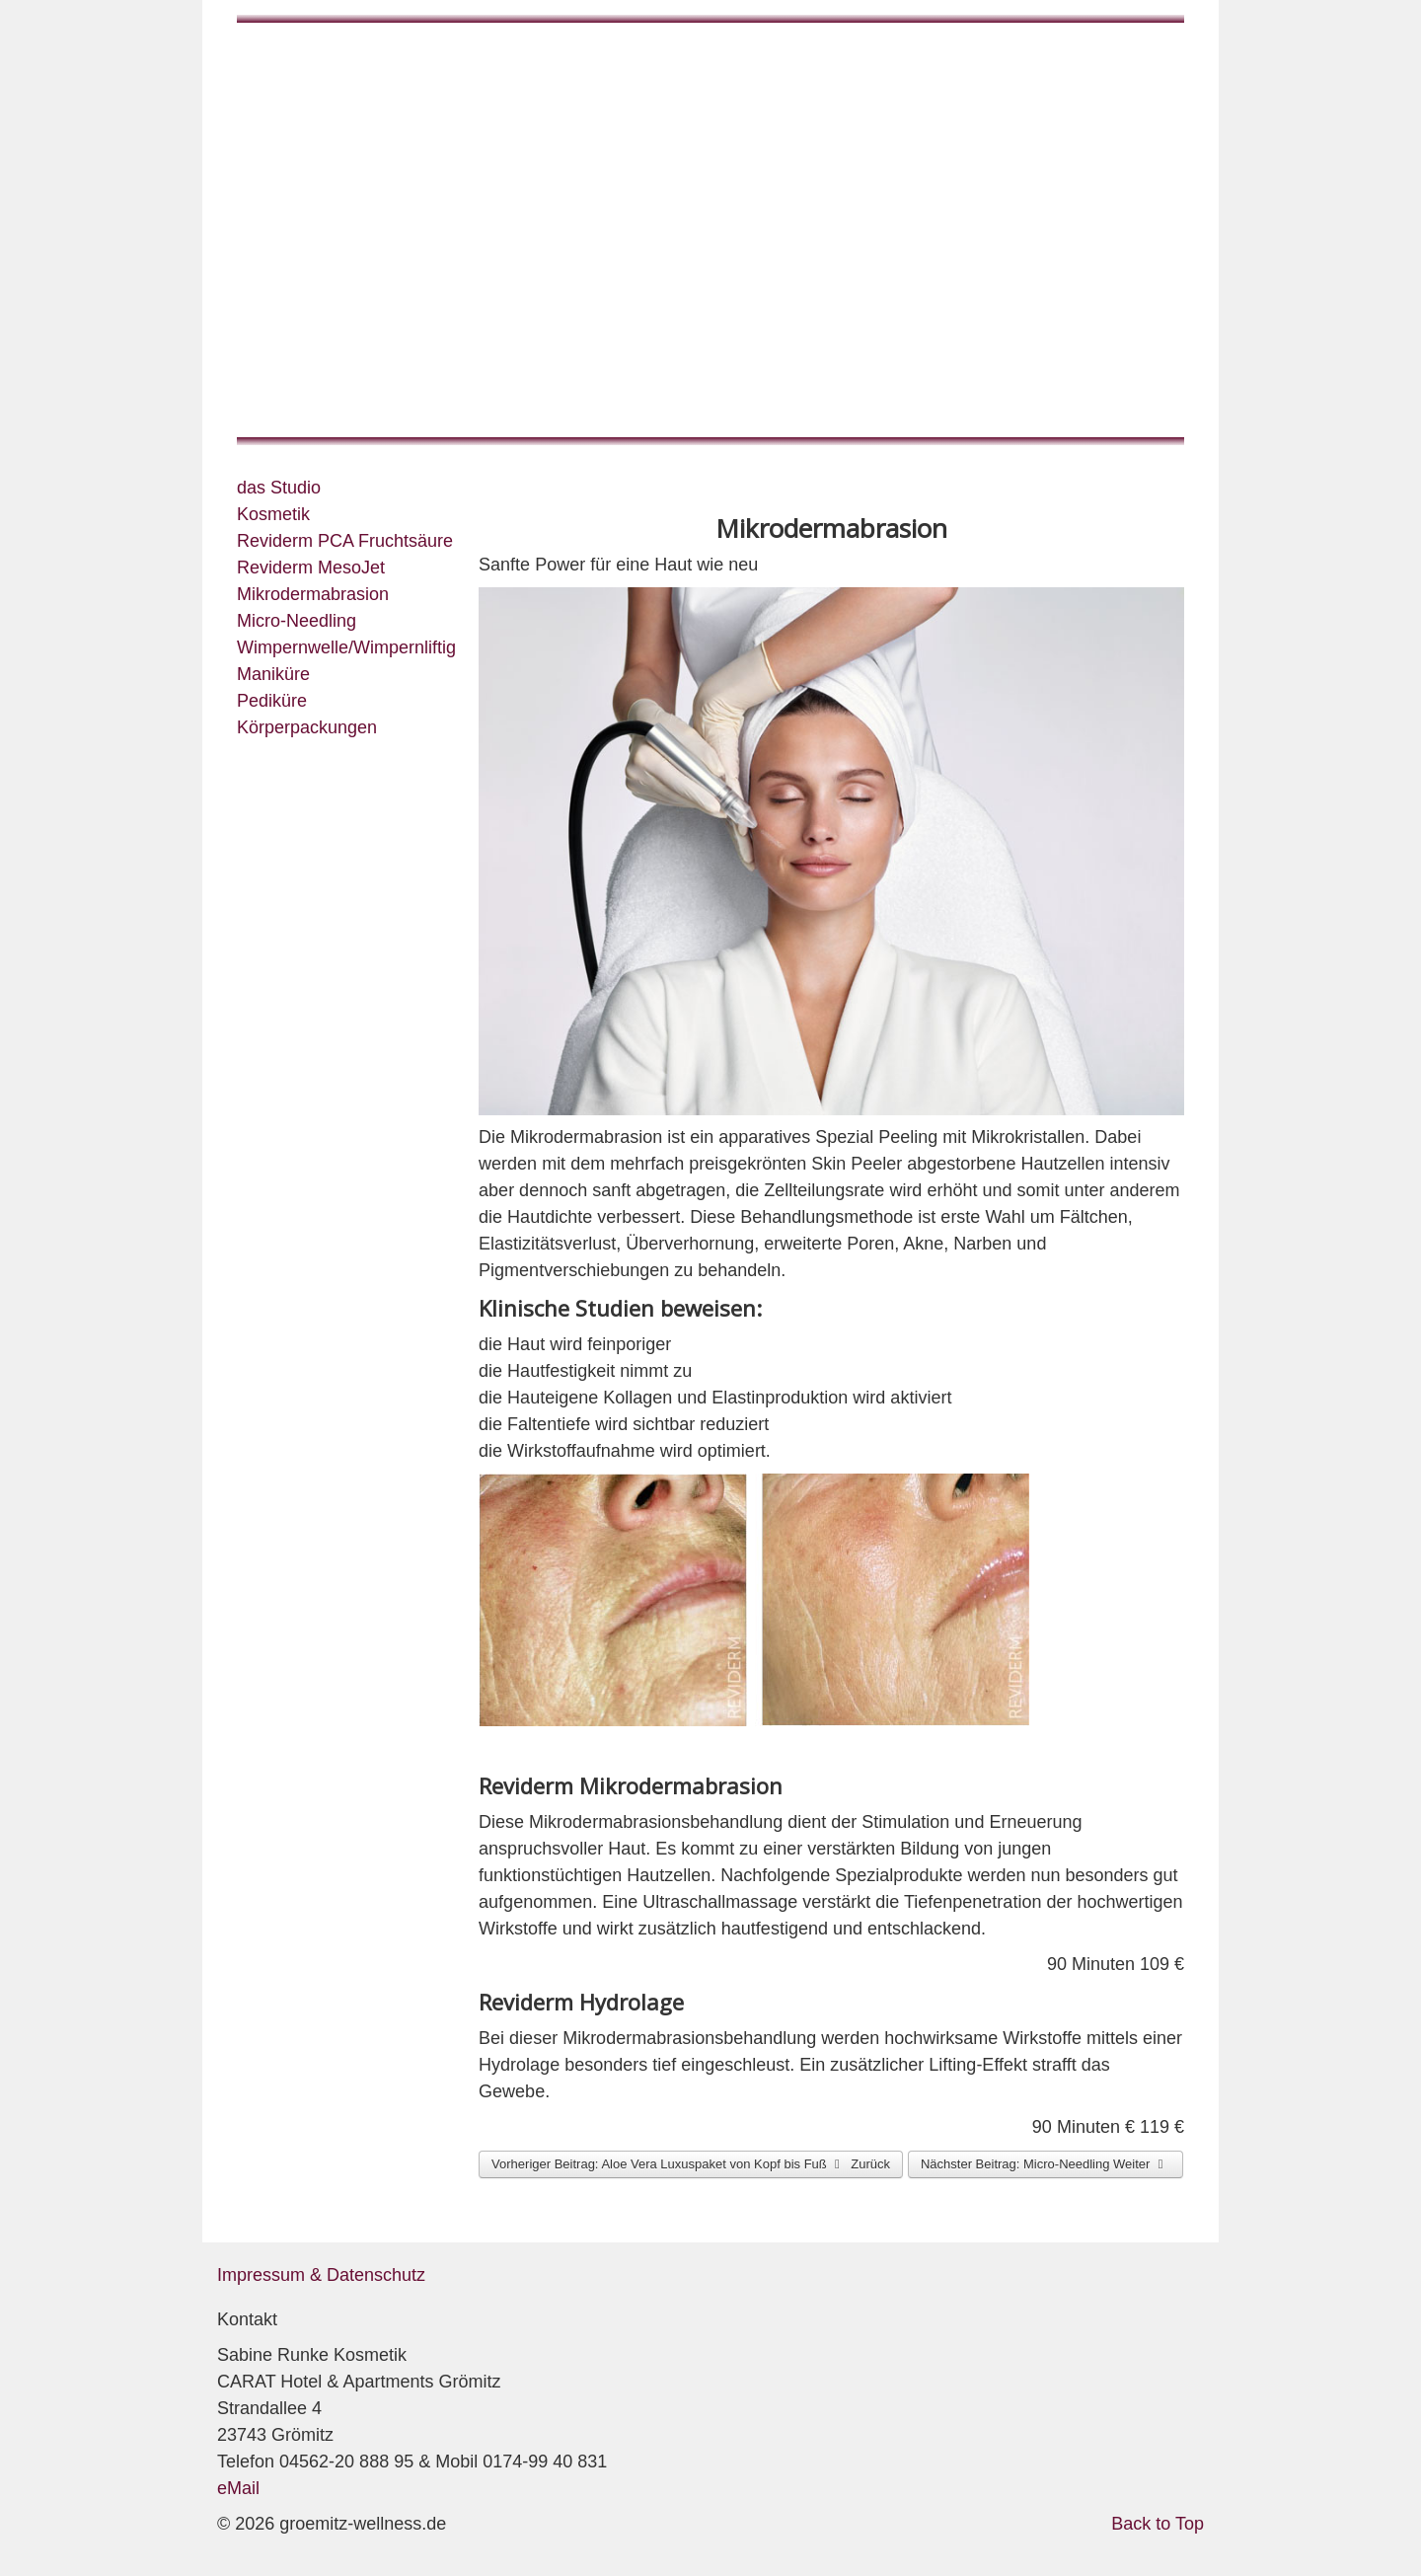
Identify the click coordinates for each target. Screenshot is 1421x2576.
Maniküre (273, 674)
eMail (238, 2488)
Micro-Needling (296, 621)
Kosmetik (273, 514)
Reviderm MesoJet (311, 567)
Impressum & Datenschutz (321, 2275)
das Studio (279, 487)
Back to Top (1157, 2524)
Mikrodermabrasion (313, 594)
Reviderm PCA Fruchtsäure (345, 541)
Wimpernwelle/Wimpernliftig (346, 647)
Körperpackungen (307, 727)
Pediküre (272, 701)
